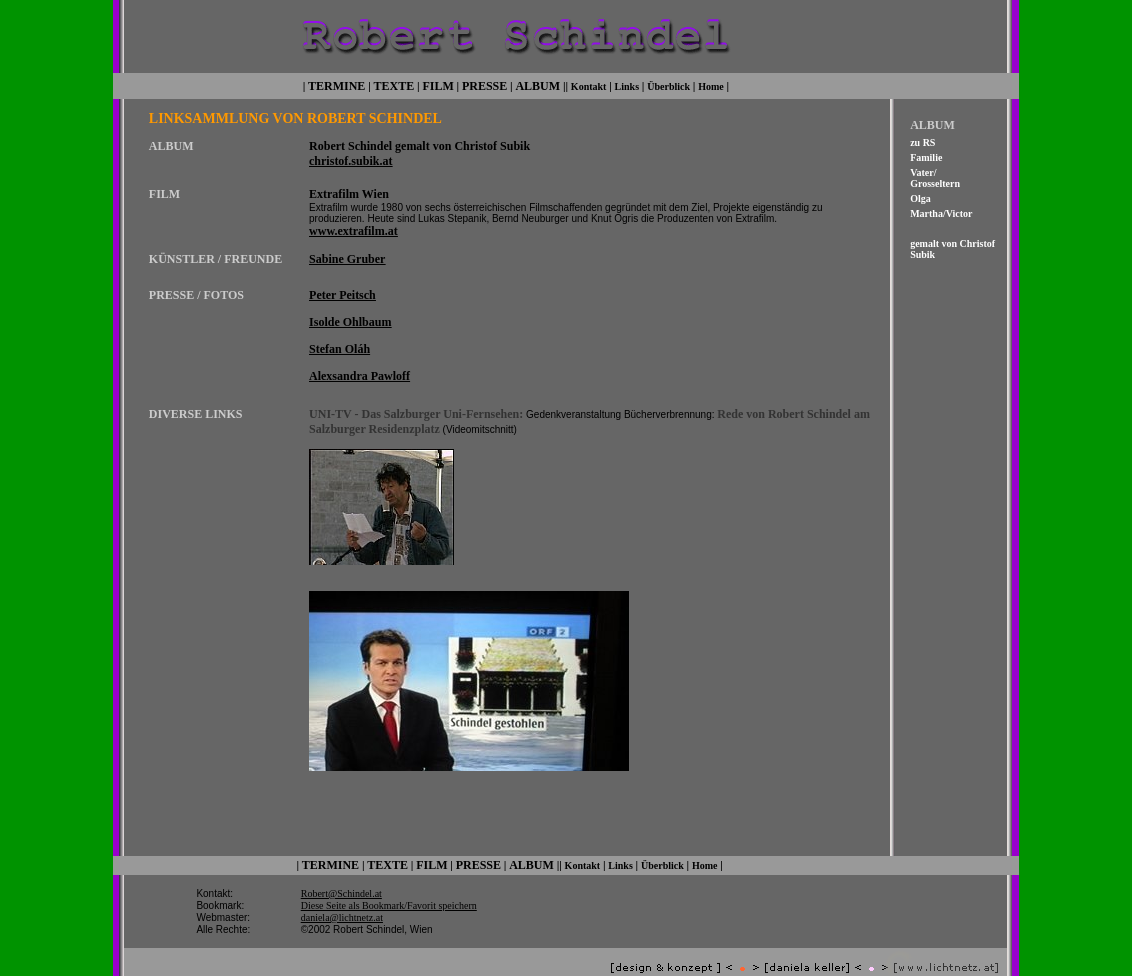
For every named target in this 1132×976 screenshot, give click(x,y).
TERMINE (336, 84)
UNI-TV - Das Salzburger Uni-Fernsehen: (416, 406)
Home (711, 84)
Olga (920, 196)
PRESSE (484, 84)
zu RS (922, 140)
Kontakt (589, 84)
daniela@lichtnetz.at (342, 899)
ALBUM (537, 84)
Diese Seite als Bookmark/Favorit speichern (389, 887)
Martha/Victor (941, 211)
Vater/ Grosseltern (935, 176)
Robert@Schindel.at (341, 875)
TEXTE (394, 84)
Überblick (668, 84)
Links (627, 84)
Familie (926, 155)
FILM (437, 84)
